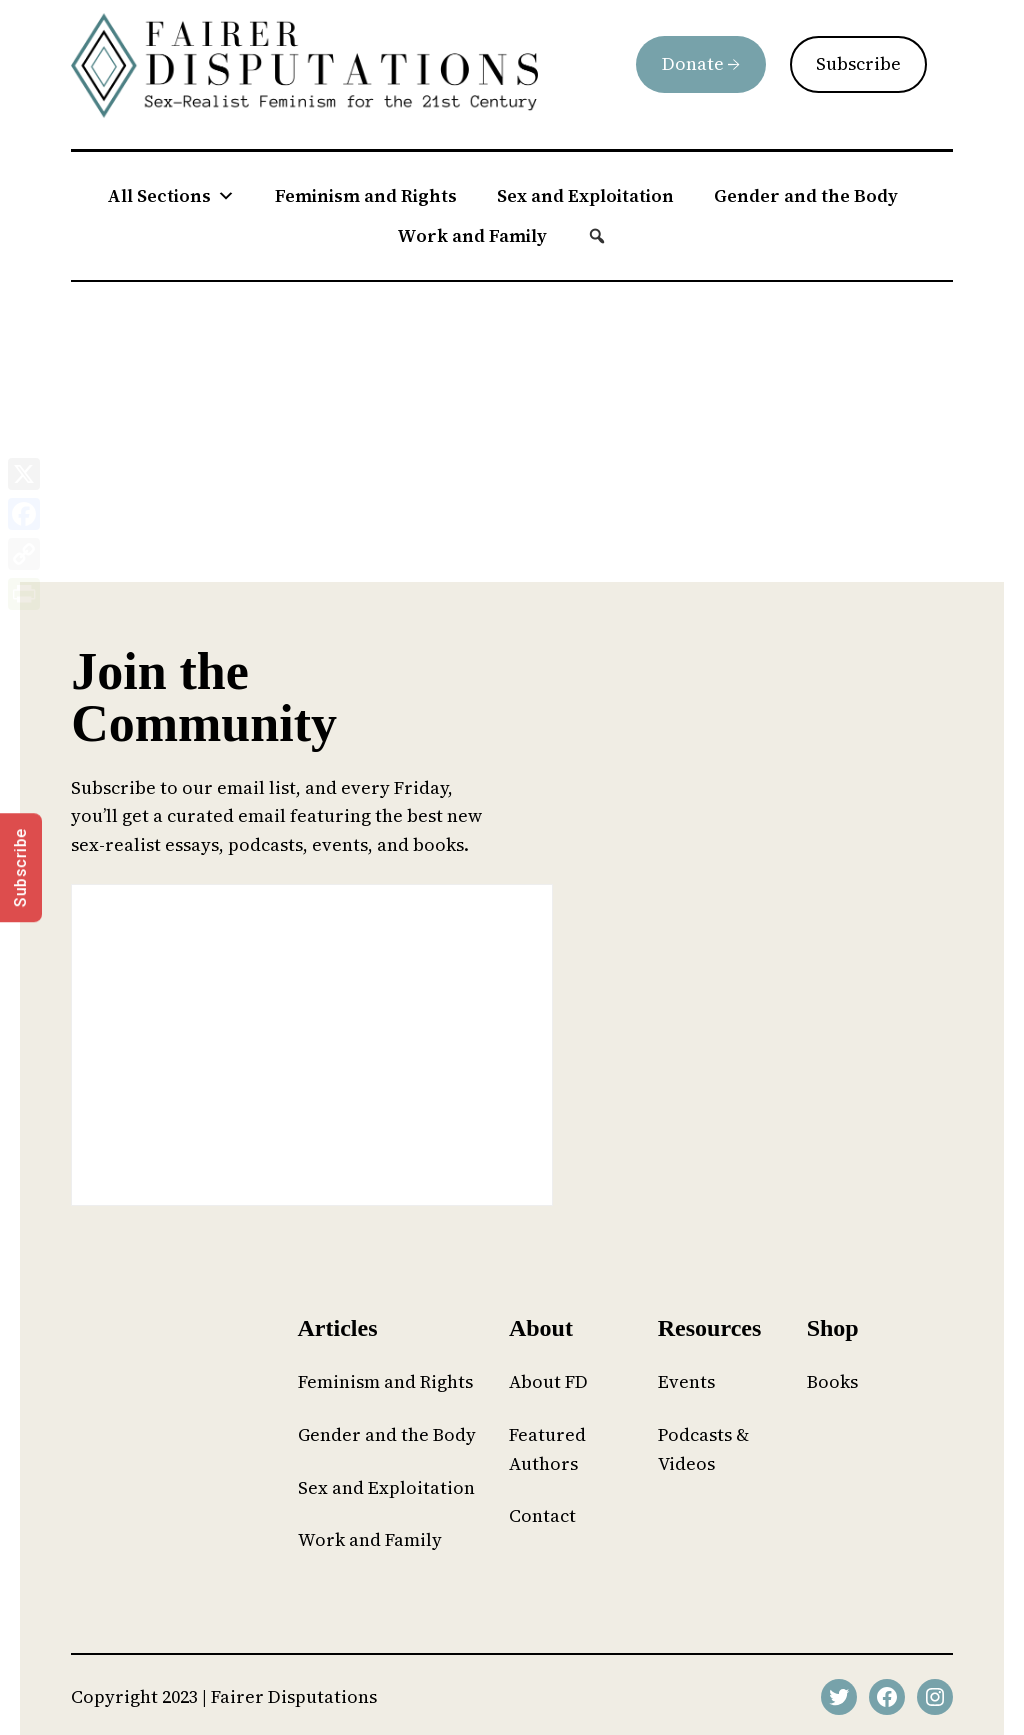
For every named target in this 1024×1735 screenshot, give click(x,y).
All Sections (171, 196)
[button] (597, 236)
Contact (542, 1515)
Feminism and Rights (366, 195)
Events (686, 1381)
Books (832, 1381)
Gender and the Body (806, 195)
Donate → (701, 63)
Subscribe (858, 63)
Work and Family (472, 235)
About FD (548, 1381)
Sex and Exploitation (585, 195)
